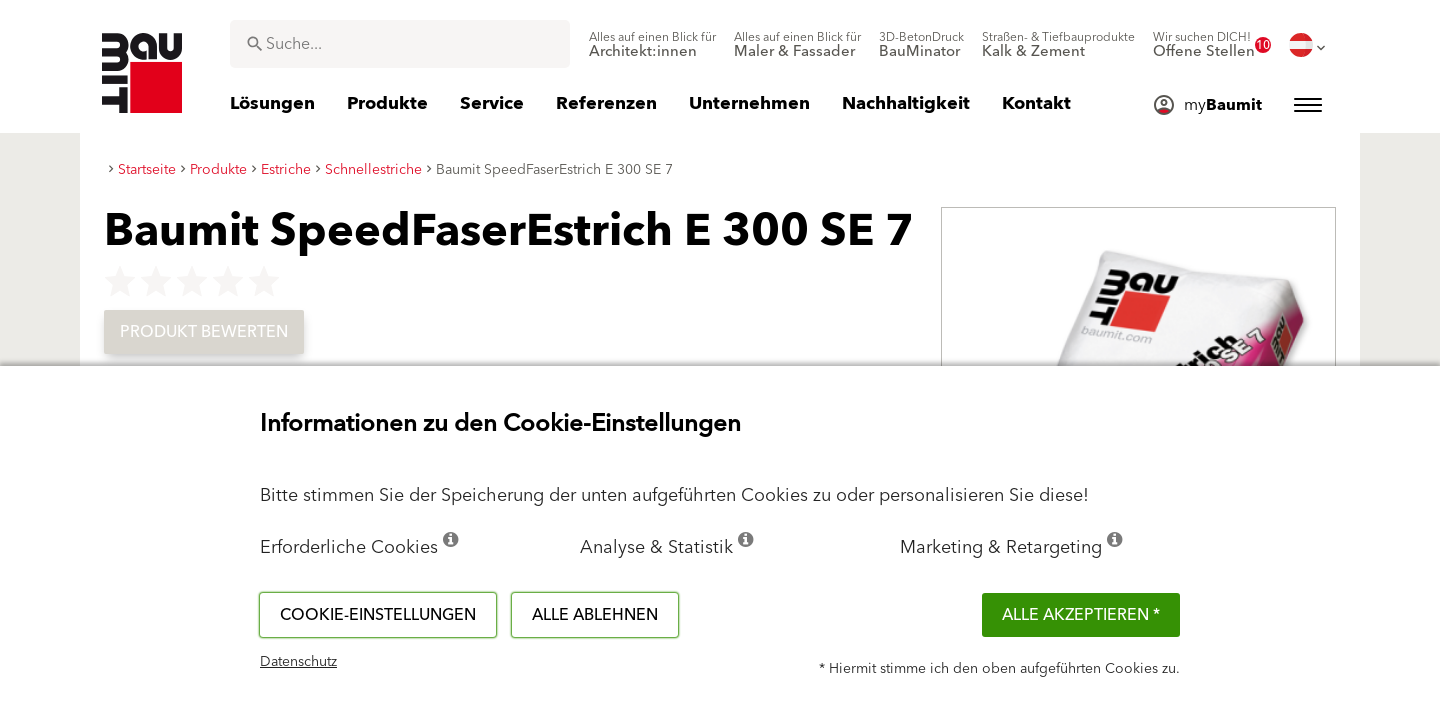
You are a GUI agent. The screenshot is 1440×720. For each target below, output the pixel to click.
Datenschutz (298, 662)
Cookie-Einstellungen (378, 615)
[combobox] (400, 44)
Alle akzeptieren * (1081, 615)
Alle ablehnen (595, 615)
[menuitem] (652, 45)
